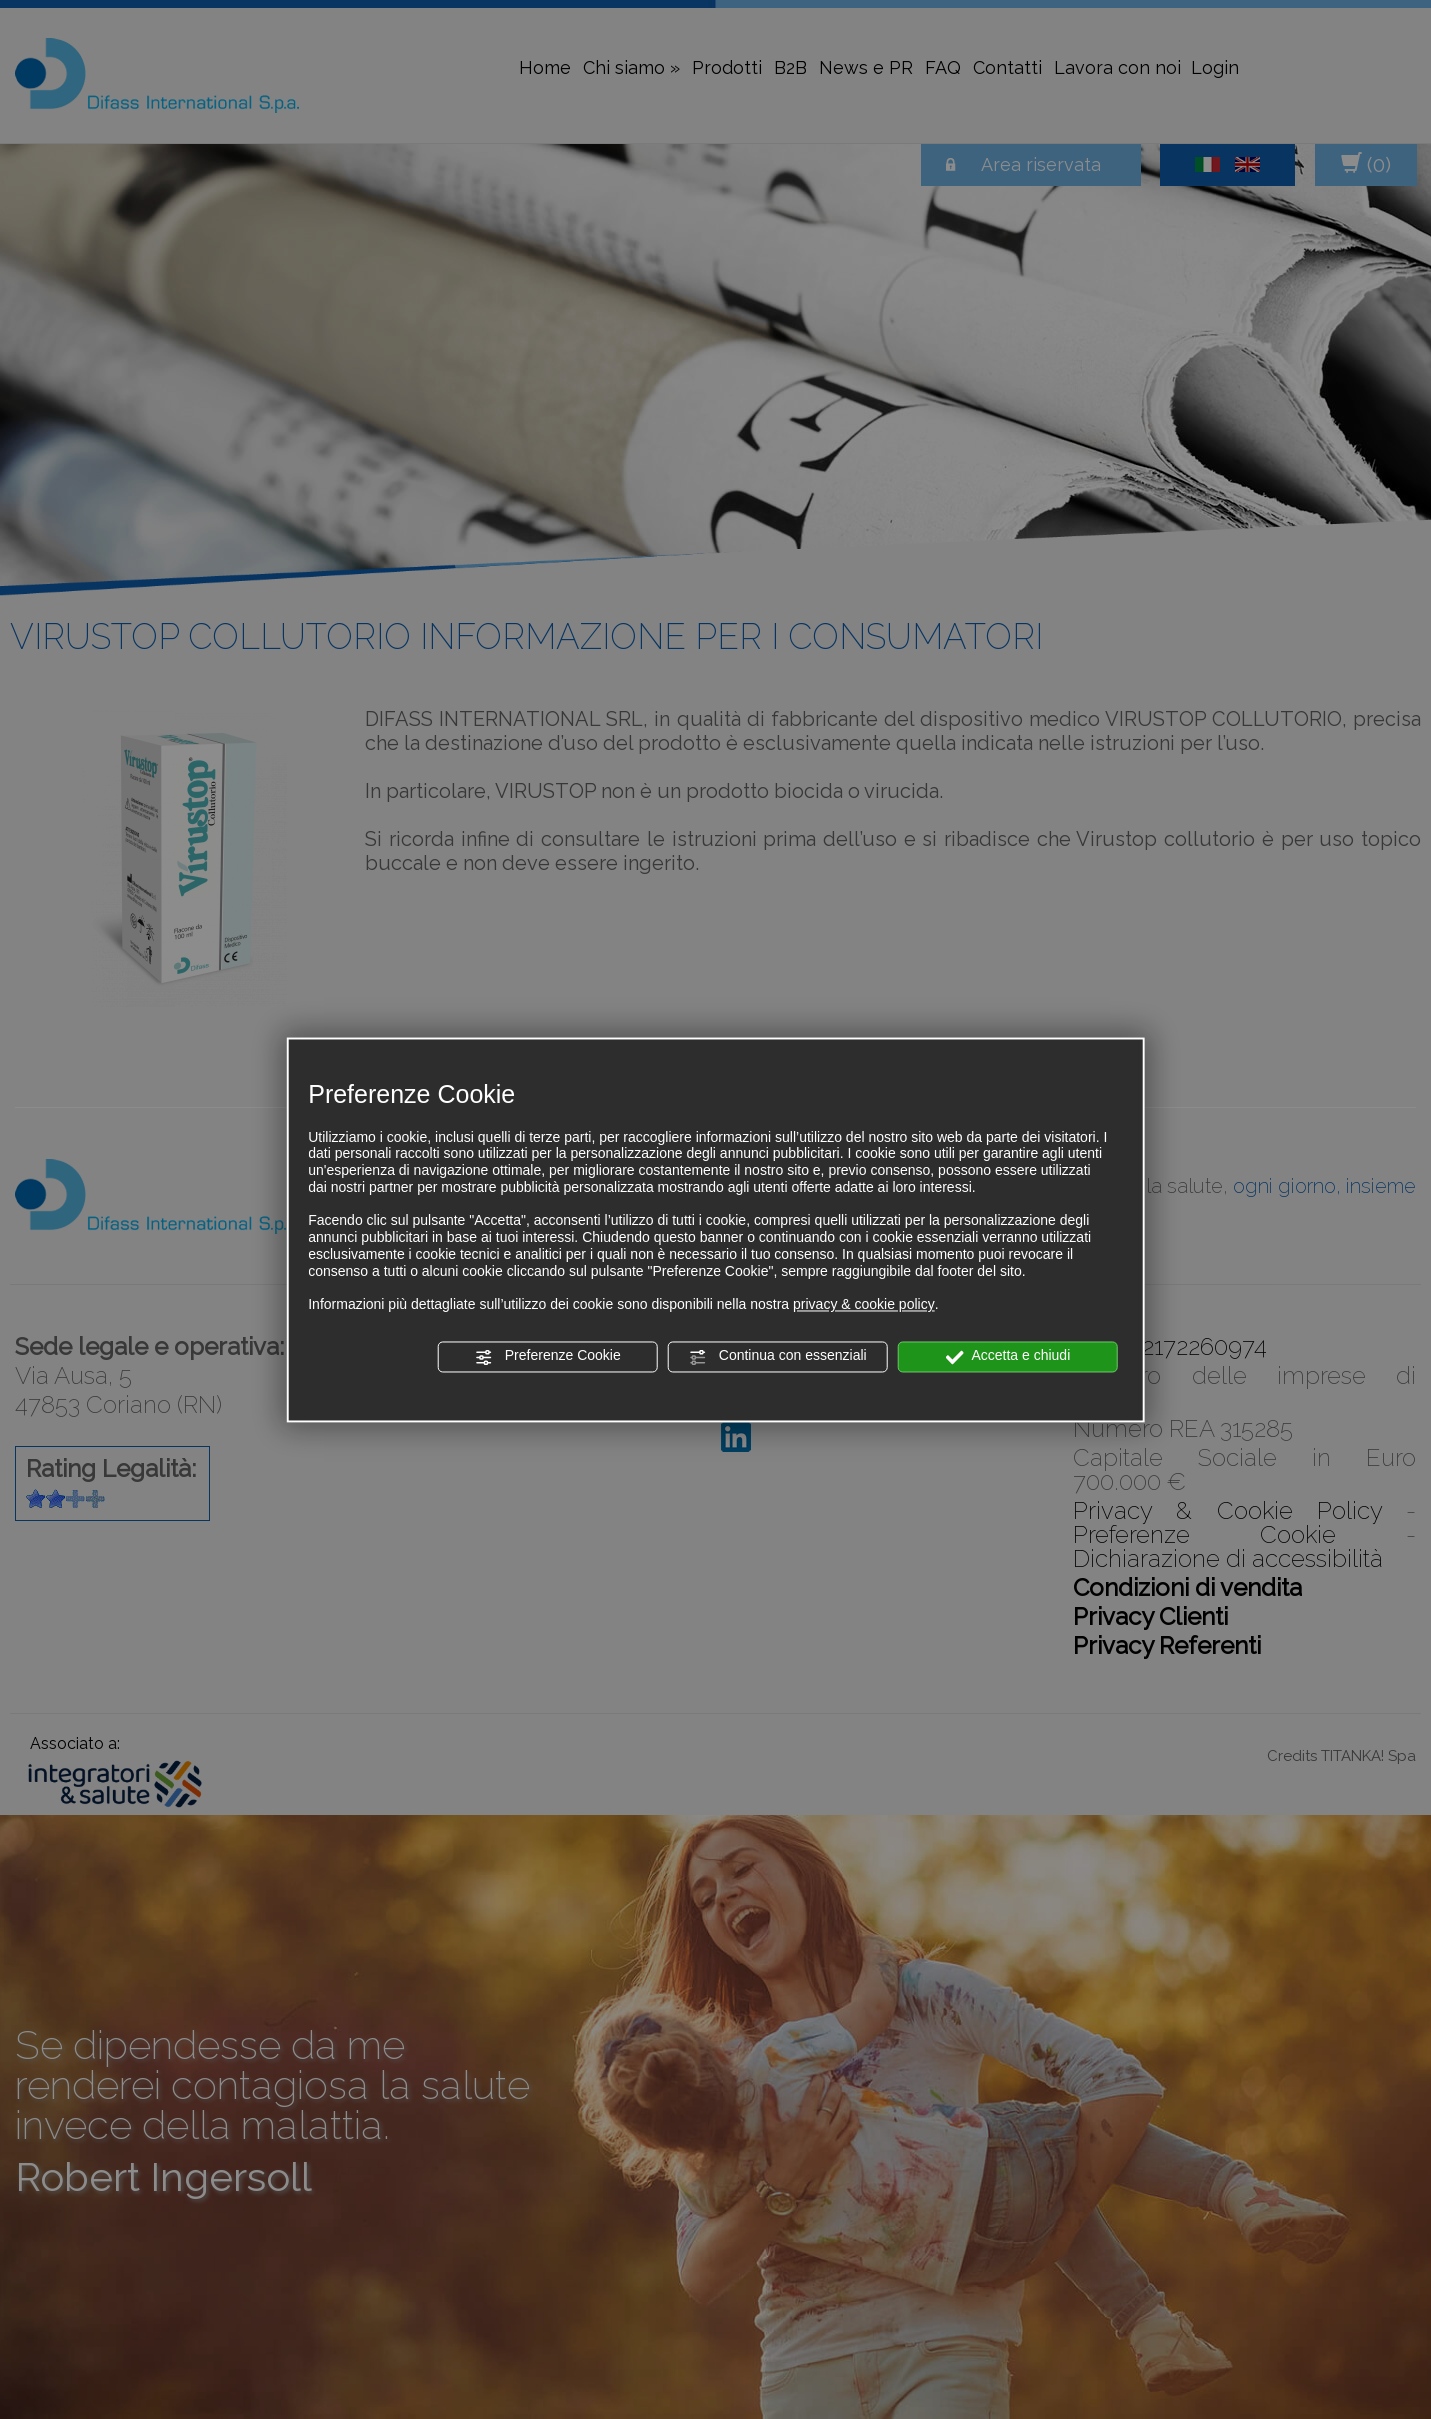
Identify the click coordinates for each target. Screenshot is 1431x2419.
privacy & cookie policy (864, 1305)
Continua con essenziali (778, 1357)
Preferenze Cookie (548, 1357)
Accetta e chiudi (1007, 1357)
